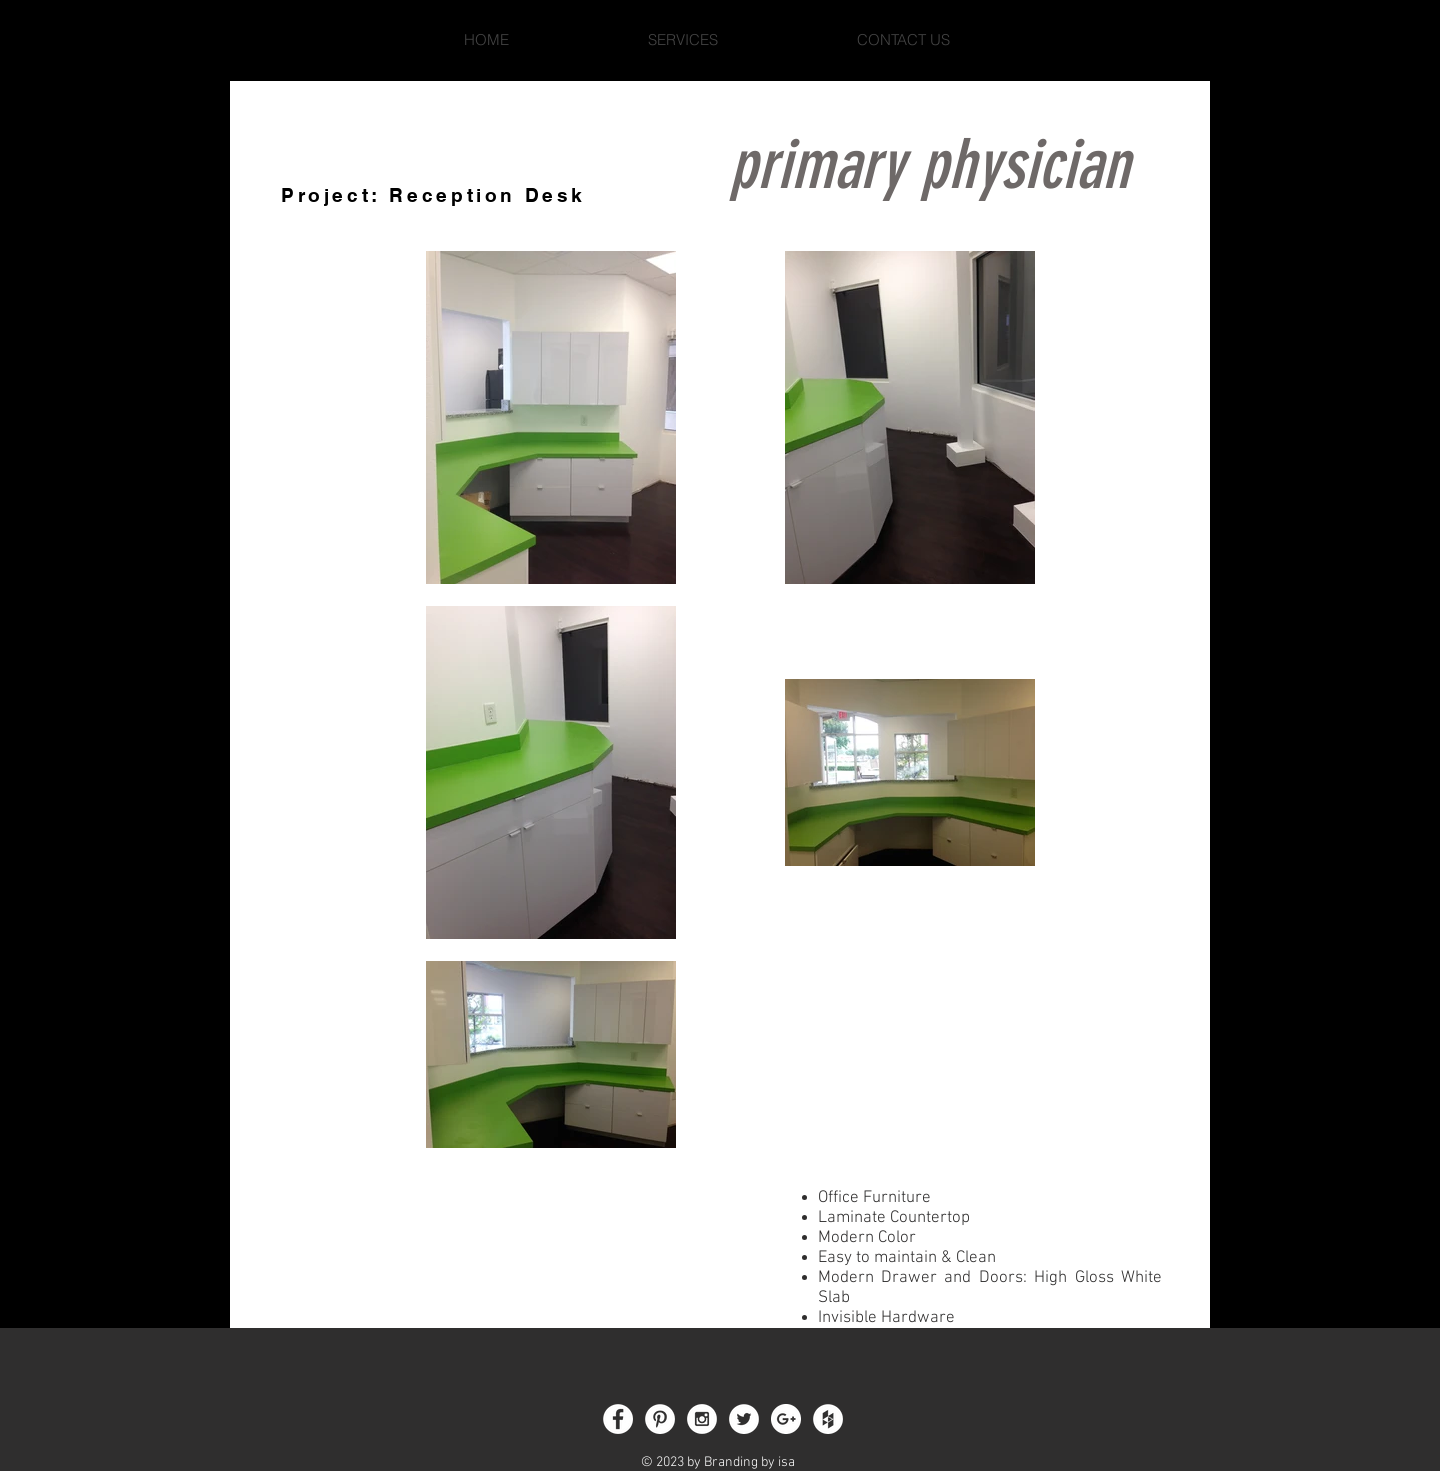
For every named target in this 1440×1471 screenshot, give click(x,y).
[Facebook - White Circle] (618, 1419)
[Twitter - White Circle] (744, 1419)
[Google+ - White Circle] (786, 1419)
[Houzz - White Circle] (828, 1419)
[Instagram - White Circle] (702, 1419)
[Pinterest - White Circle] (660, 1419)
